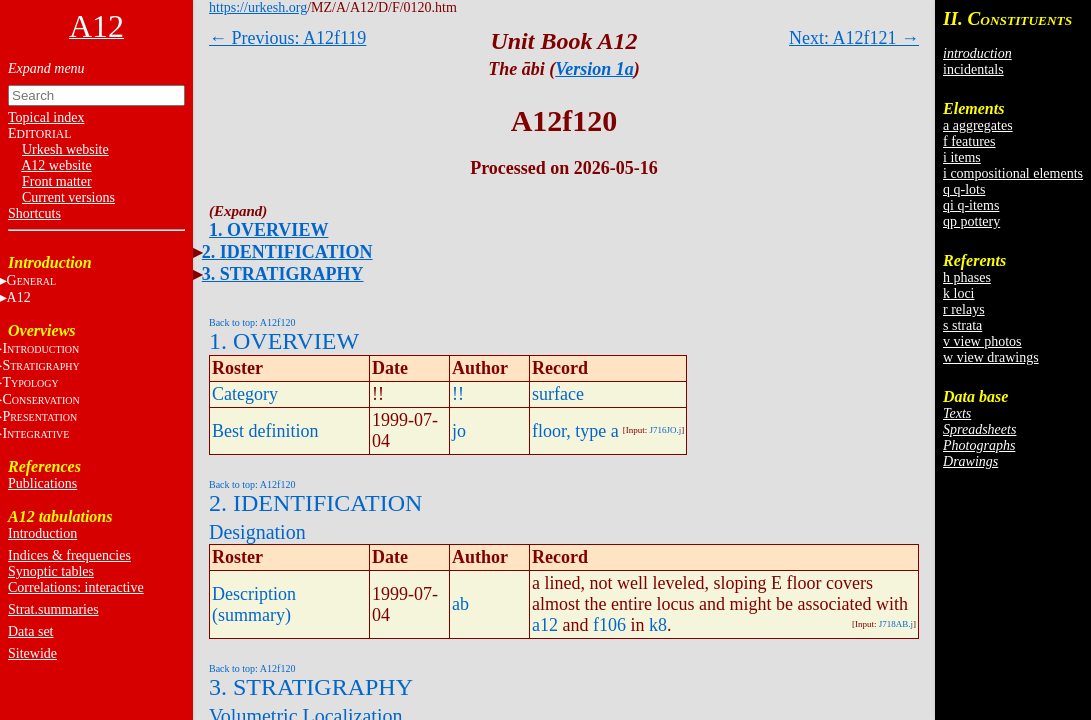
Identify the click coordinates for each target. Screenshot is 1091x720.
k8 (658, 625)
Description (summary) (254, 604)
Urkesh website (65, 149)
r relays (964, 309)
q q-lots (964, 189)
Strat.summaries (53, 609)
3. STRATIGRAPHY (283, 274)
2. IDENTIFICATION (287, 252)
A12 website (56, 165)
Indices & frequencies (69, 555)
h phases (967, 277)
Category (245, 394)
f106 (609, 625)
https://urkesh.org (258, 7)
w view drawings (991, 357)
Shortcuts (34, 213)
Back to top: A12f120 (252, 322)
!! (458, 394)
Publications (42, 483)
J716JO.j (666, 430)
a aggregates (978, 125)
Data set (30, 631)
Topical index (46, 117)
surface (558, 394)
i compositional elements (1013, 173)
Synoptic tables (51, 571)
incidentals (973, 69)
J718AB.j (896, 624)
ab (460, 604)
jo (459, 431)
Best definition (265, 431)
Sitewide (32, 653)
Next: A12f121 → (854, 38)
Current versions (68, 197)
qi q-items (971, 205)
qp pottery (971, 221)
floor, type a (575, 431)
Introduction (42, 533)
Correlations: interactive (76, 587)
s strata (962, 325)
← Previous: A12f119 (287, 38)
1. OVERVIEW (268, 230)
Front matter (57, 181)
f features (969, 141)
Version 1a (594, 69)
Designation (257, 532)
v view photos (982, 341)
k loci (959, 293)
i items (962, 157)
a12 (545, 625)
